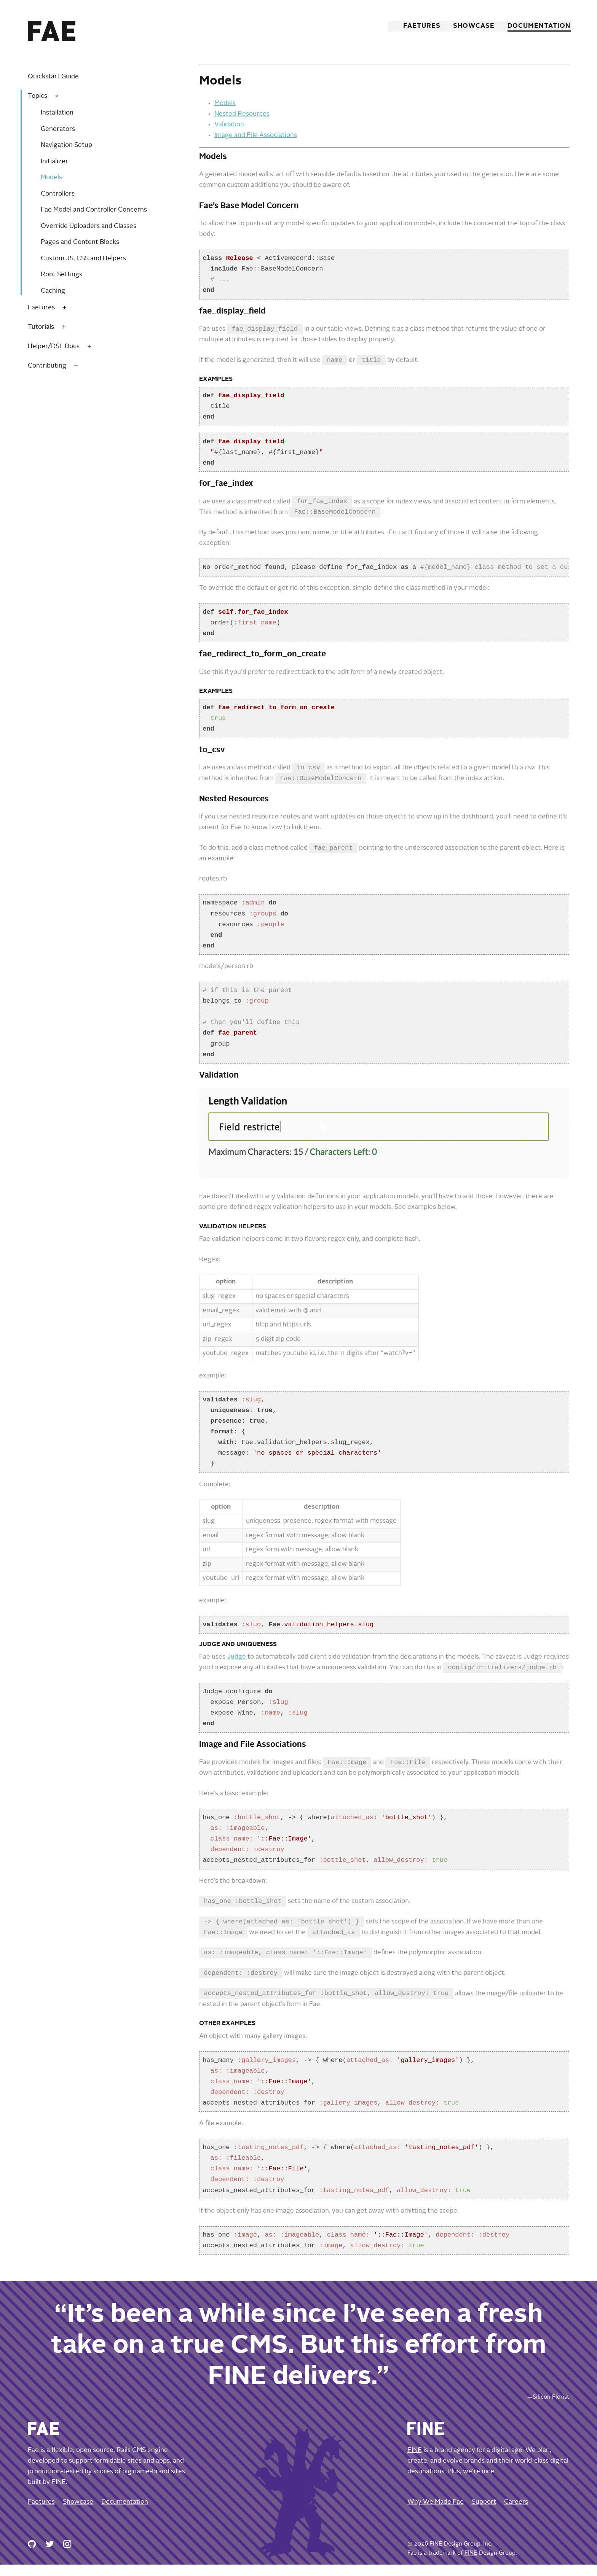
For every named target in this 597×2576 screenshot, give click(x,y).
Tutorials (41, 327)
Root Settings (61, 274)
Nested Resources (242, 114)
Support (484, 2513)
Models (51, 177)
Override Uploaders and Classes (88, 226)
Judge (236, 1662)
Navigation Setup (66, 145)
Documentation (537, 26)
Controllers (58, 194)
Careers (516, 2513)
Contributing (47, 366)
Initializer (54, 161)
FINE (414, 2461)
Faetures (420, 26)
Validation (229, 124)
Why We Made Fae (435, 2513)
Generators (58, 129)
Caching (53, 291)
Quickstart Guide (53, 76)
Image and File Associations (255, 135)
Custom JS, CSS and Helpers (83, 258)
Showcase (472, 26)
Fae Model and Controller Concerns (94, 210)
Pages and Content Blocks (80, 242)
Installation (57, 113)
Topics (37, 96)
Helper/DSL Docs (54, 346)
